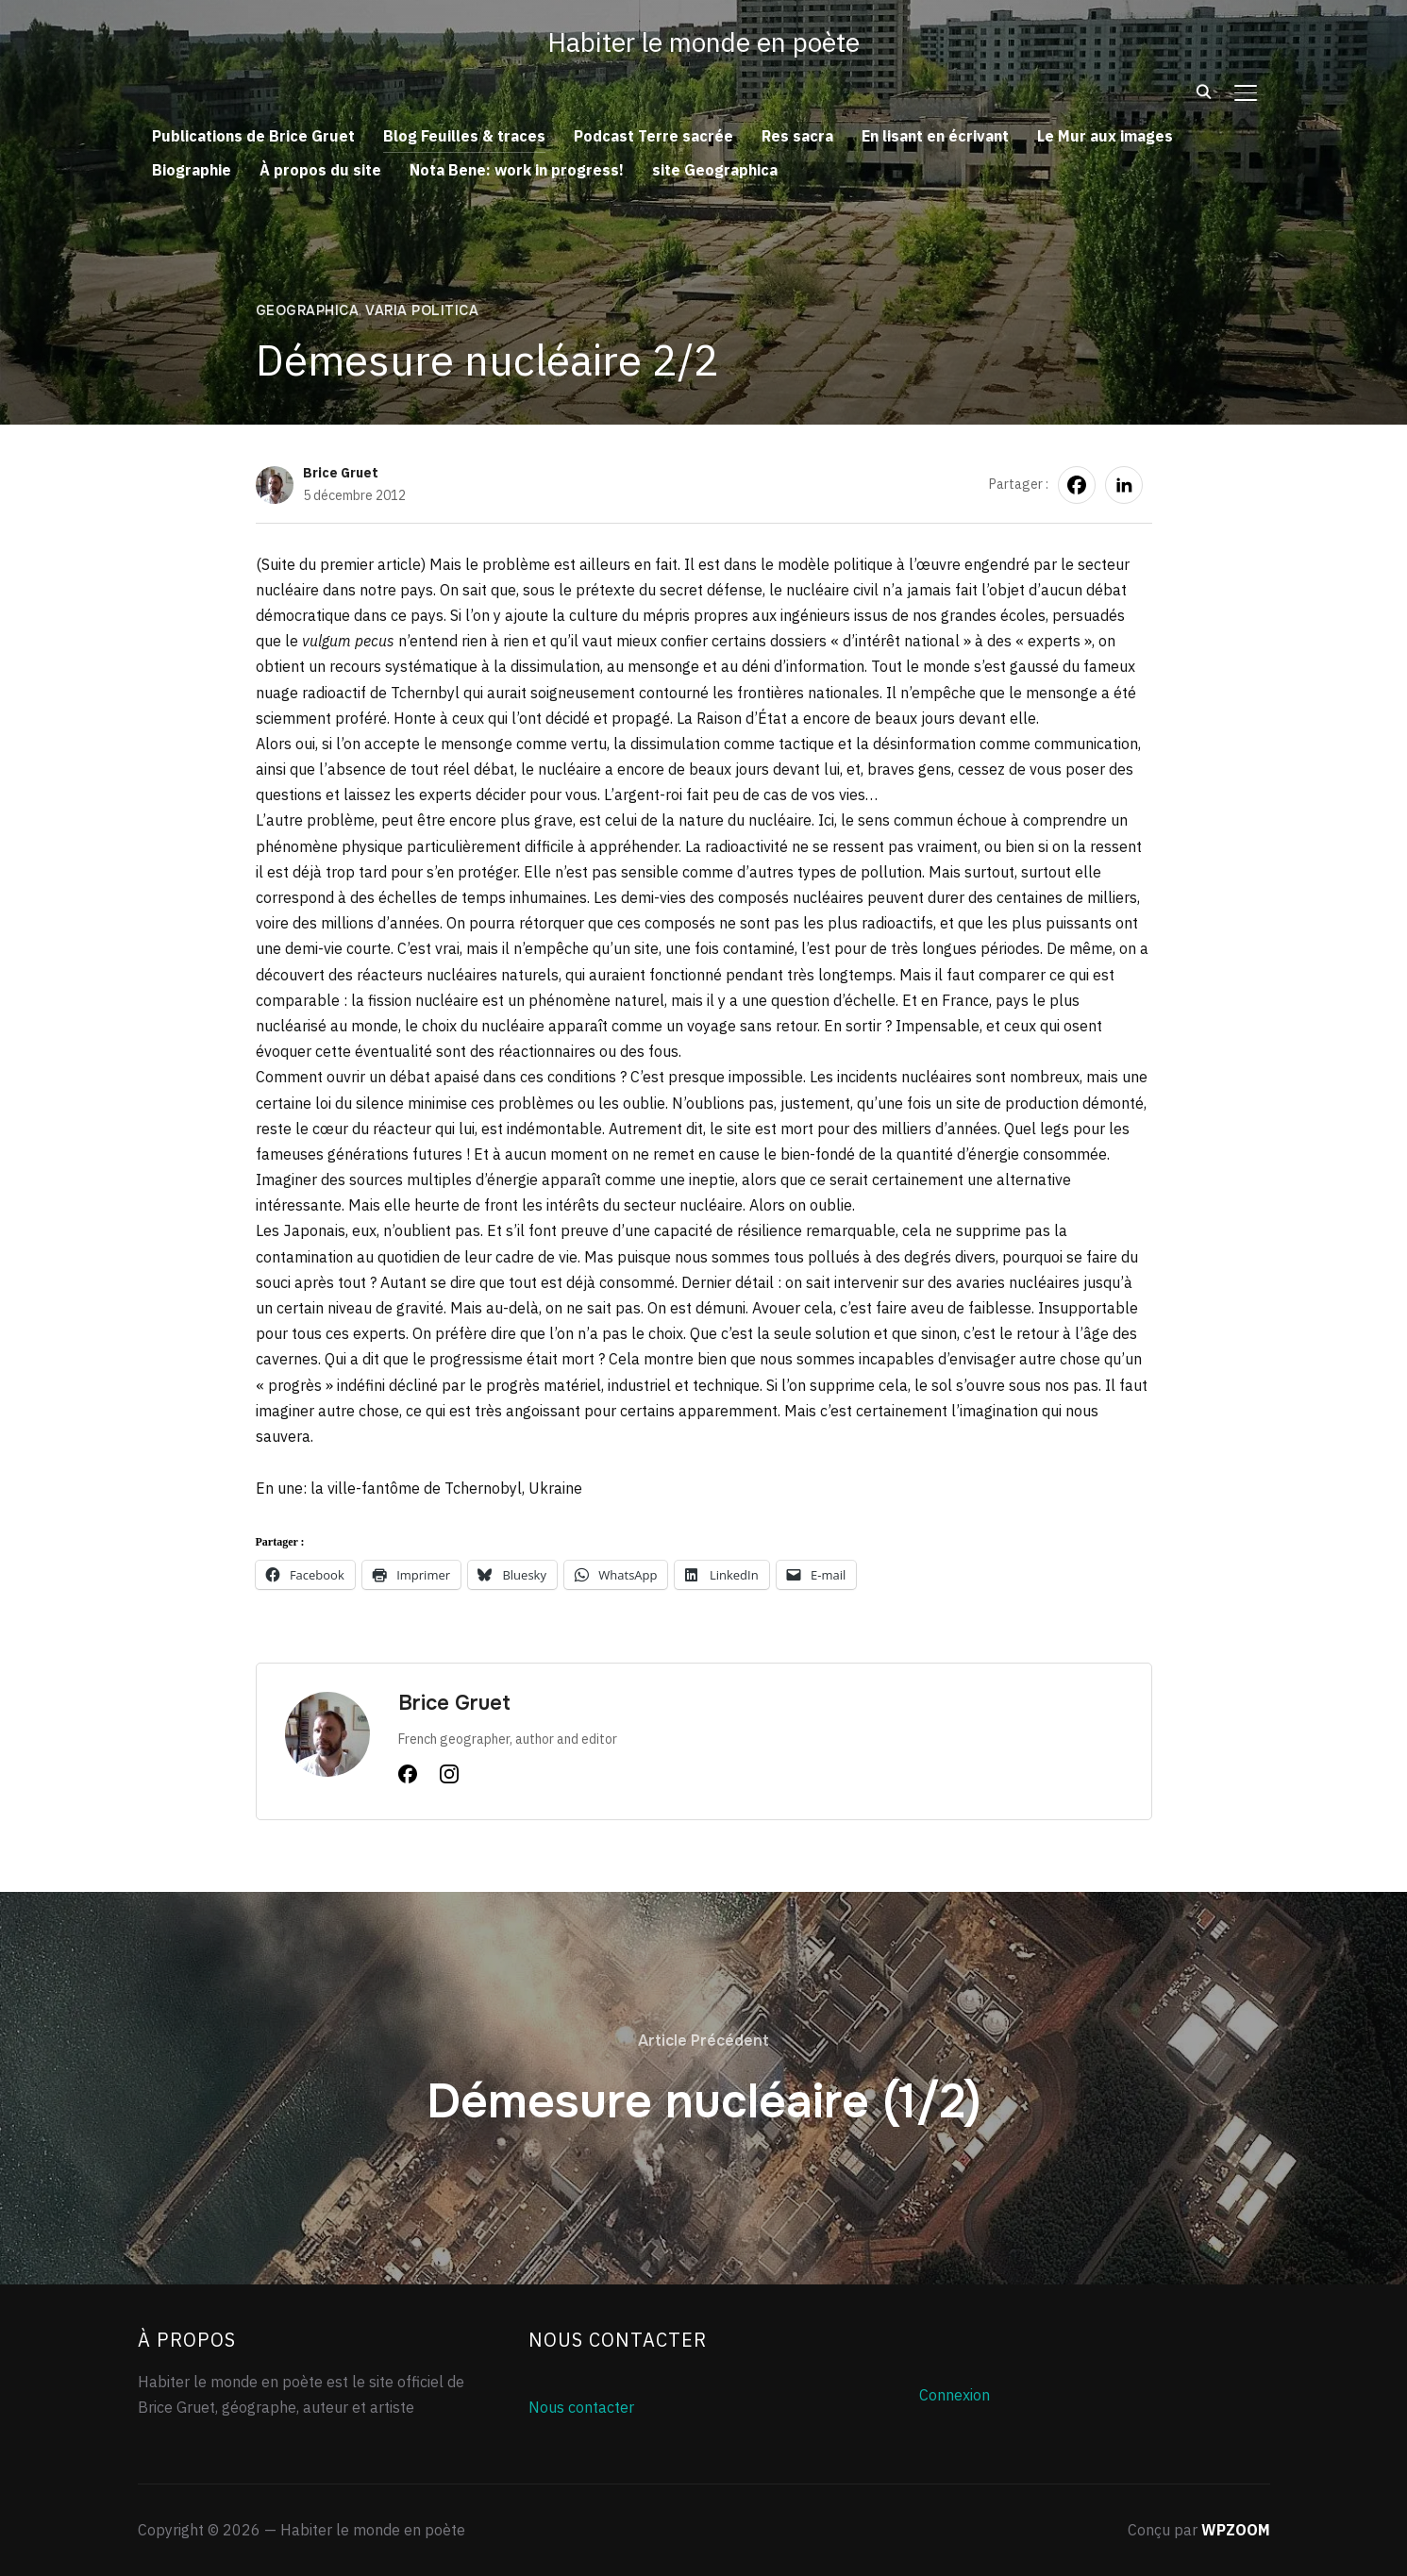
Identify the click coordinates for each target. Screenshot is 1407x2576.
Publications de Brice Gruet (253, 135)
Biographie (191, 169)
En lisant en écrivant (935, 135)
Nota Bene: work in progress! (517, 169)
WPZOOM (1235, 2529)
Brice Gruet (340, 472)
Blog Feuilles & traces (464, 135)
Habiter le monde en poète (703, 42)
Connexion (954, 2394)
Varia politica (421, 310)
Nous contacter (581, 2407)
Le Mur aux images (1105, 135)
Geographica (308, 310)
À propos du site (320, 169)
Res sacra (797, 135)
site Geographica (715, 169)
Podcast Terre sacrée (653, 135)
